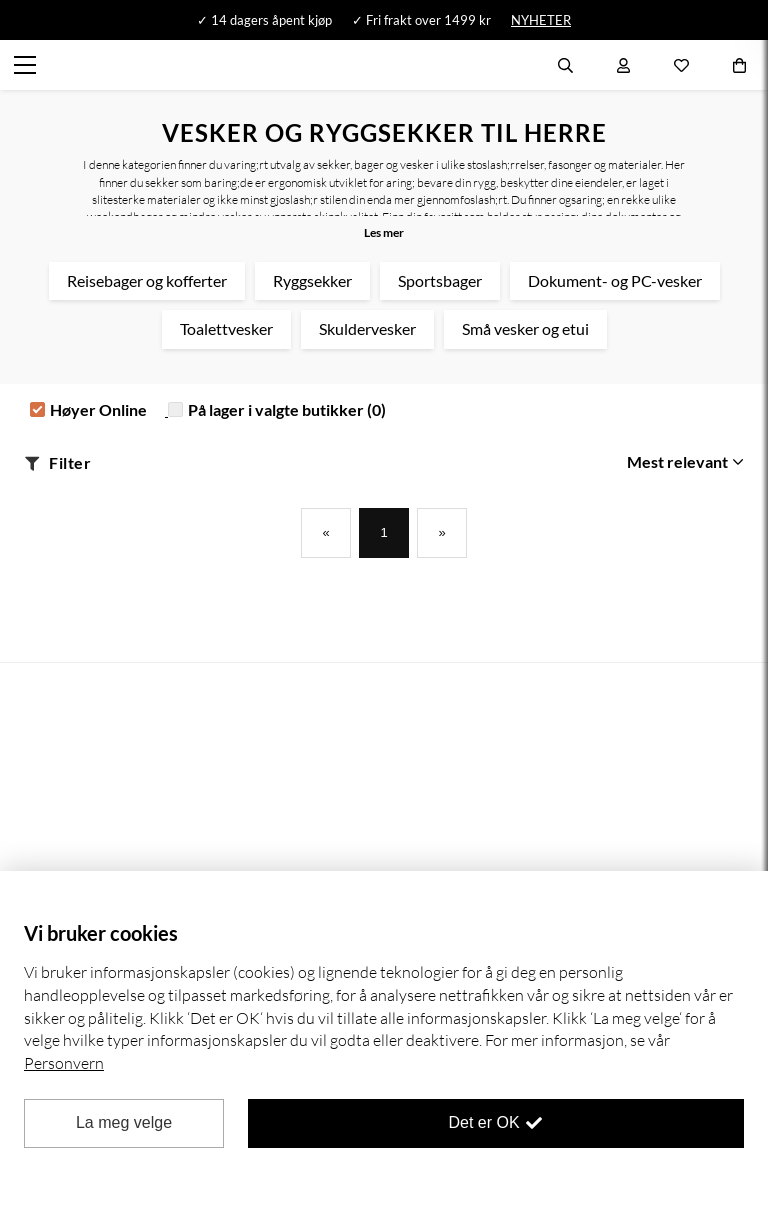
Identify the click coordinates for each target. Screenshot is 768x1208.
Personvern (64, 1063)
